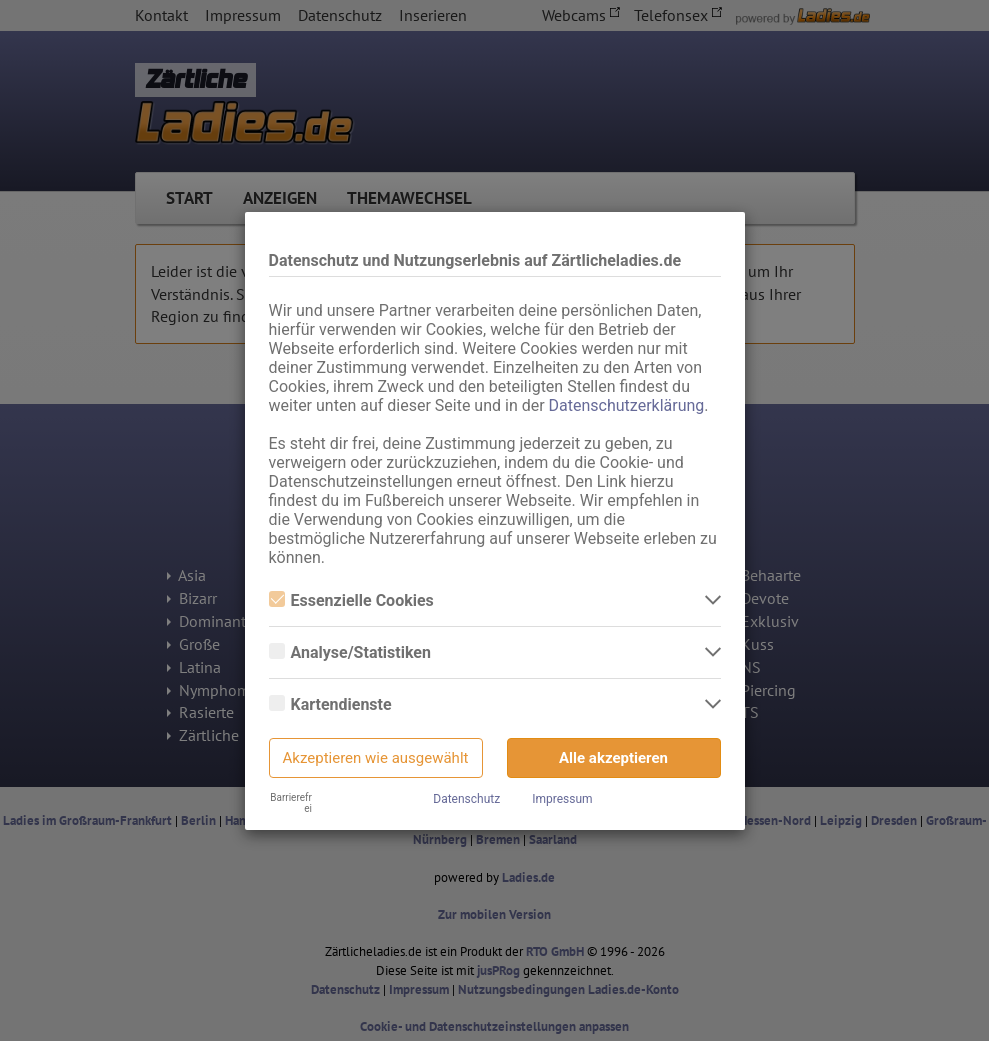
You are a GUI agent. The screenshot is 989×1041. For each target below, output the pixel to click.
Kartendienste (330, 704)
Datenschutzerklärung (627, 405)
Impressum (562, 799)
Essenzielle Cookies (351, 600)
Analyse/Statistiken (350, 652)
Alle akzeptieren (613, 758)
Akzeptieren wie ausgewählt (376, 758)
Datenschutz (466, 799)
